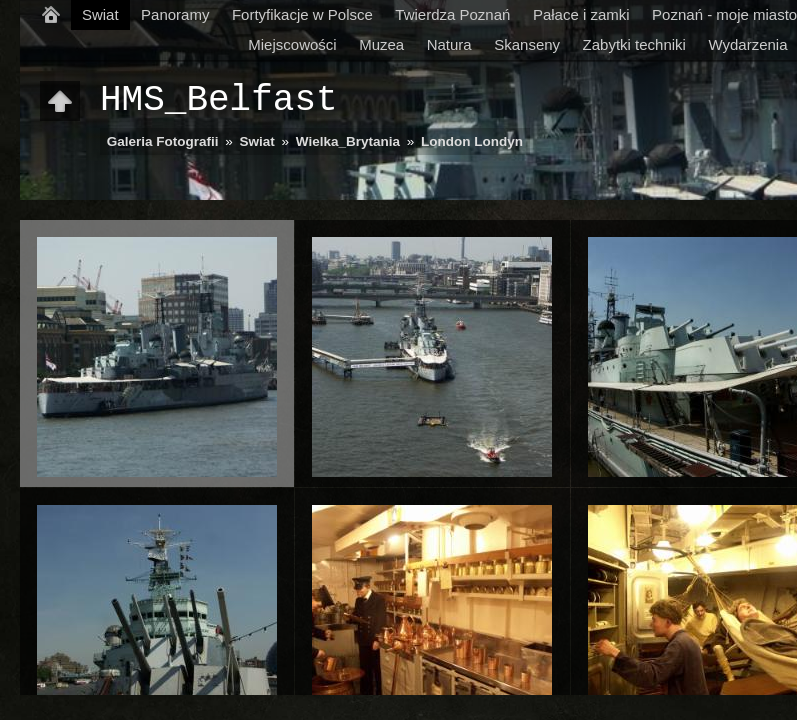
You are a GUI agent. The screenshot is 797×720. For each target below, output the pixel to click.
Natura (449, 44)
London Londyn (472, 141)
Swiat (100, 14)
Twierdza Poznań (452, 14)
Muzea (381, 44)
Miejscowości (292, 44)
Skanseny (527, 44)
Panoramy (175, 14)
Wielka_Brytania (348, 141)
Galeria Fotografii (163, 141)
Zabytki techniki (634, 44)
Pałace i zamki (581, 14)
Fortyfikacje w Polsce (302, 14)
